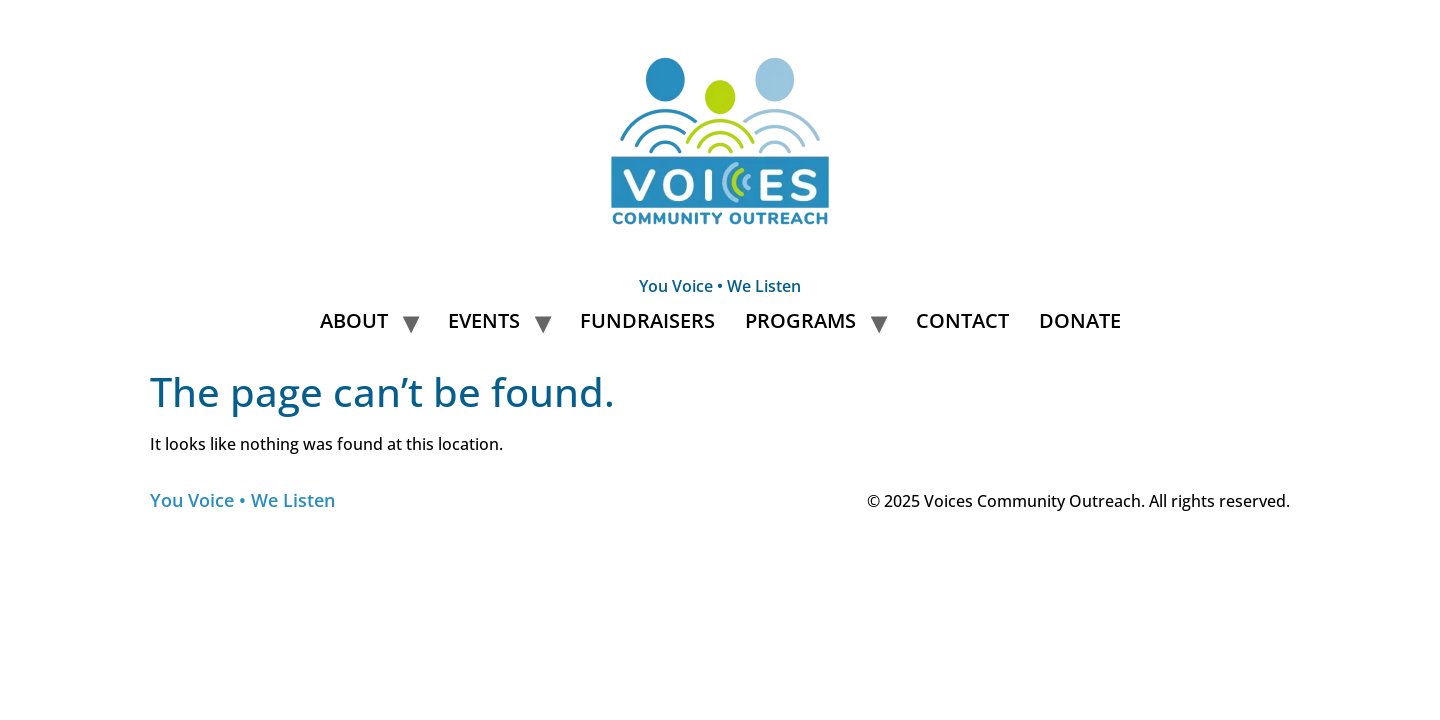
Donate (1080, 320)
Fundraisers (647, 320)
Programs (800, 320)
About (354, 320)
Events (484, 320)
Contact (962, 320)
